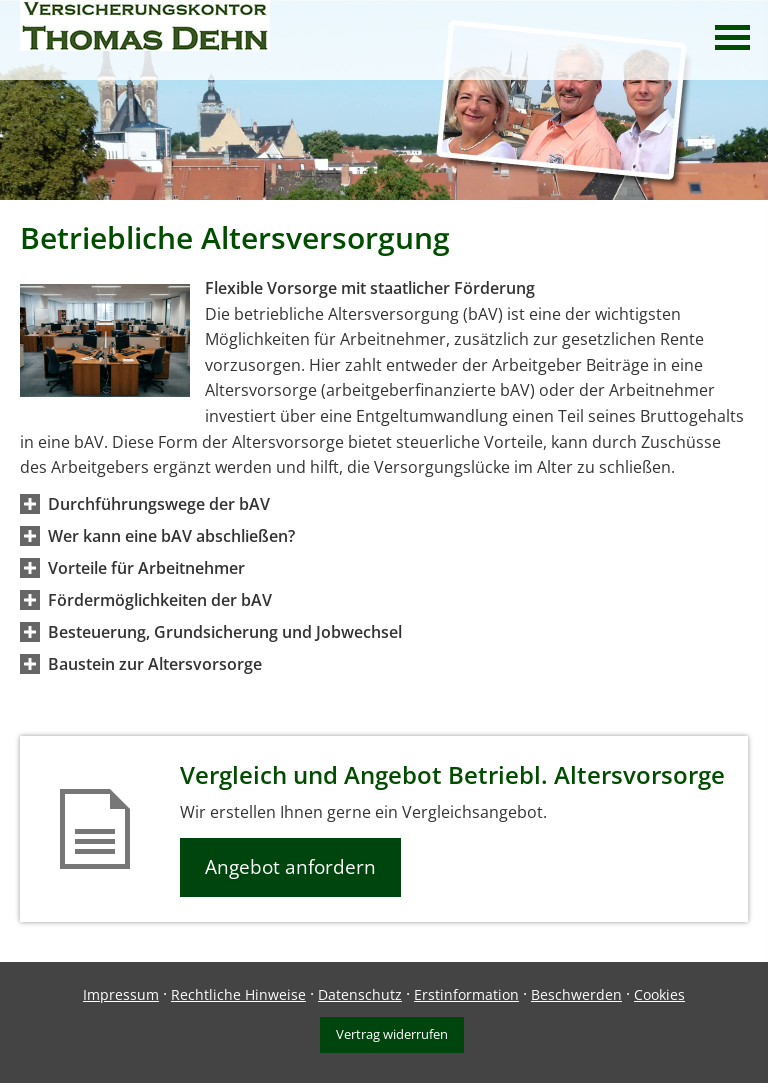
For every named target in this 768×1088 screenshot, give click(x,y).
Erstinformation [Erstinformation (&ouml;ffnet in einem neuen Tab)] (466, 994)
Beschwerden (576, 994)
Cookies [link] (659, 994)
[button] (159, 504)
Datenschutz (360, 994)
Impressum (121, 994)
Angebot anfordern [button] (290, 867)
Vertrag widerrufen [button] (392, 1034)
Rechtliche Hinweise (238, 994)
